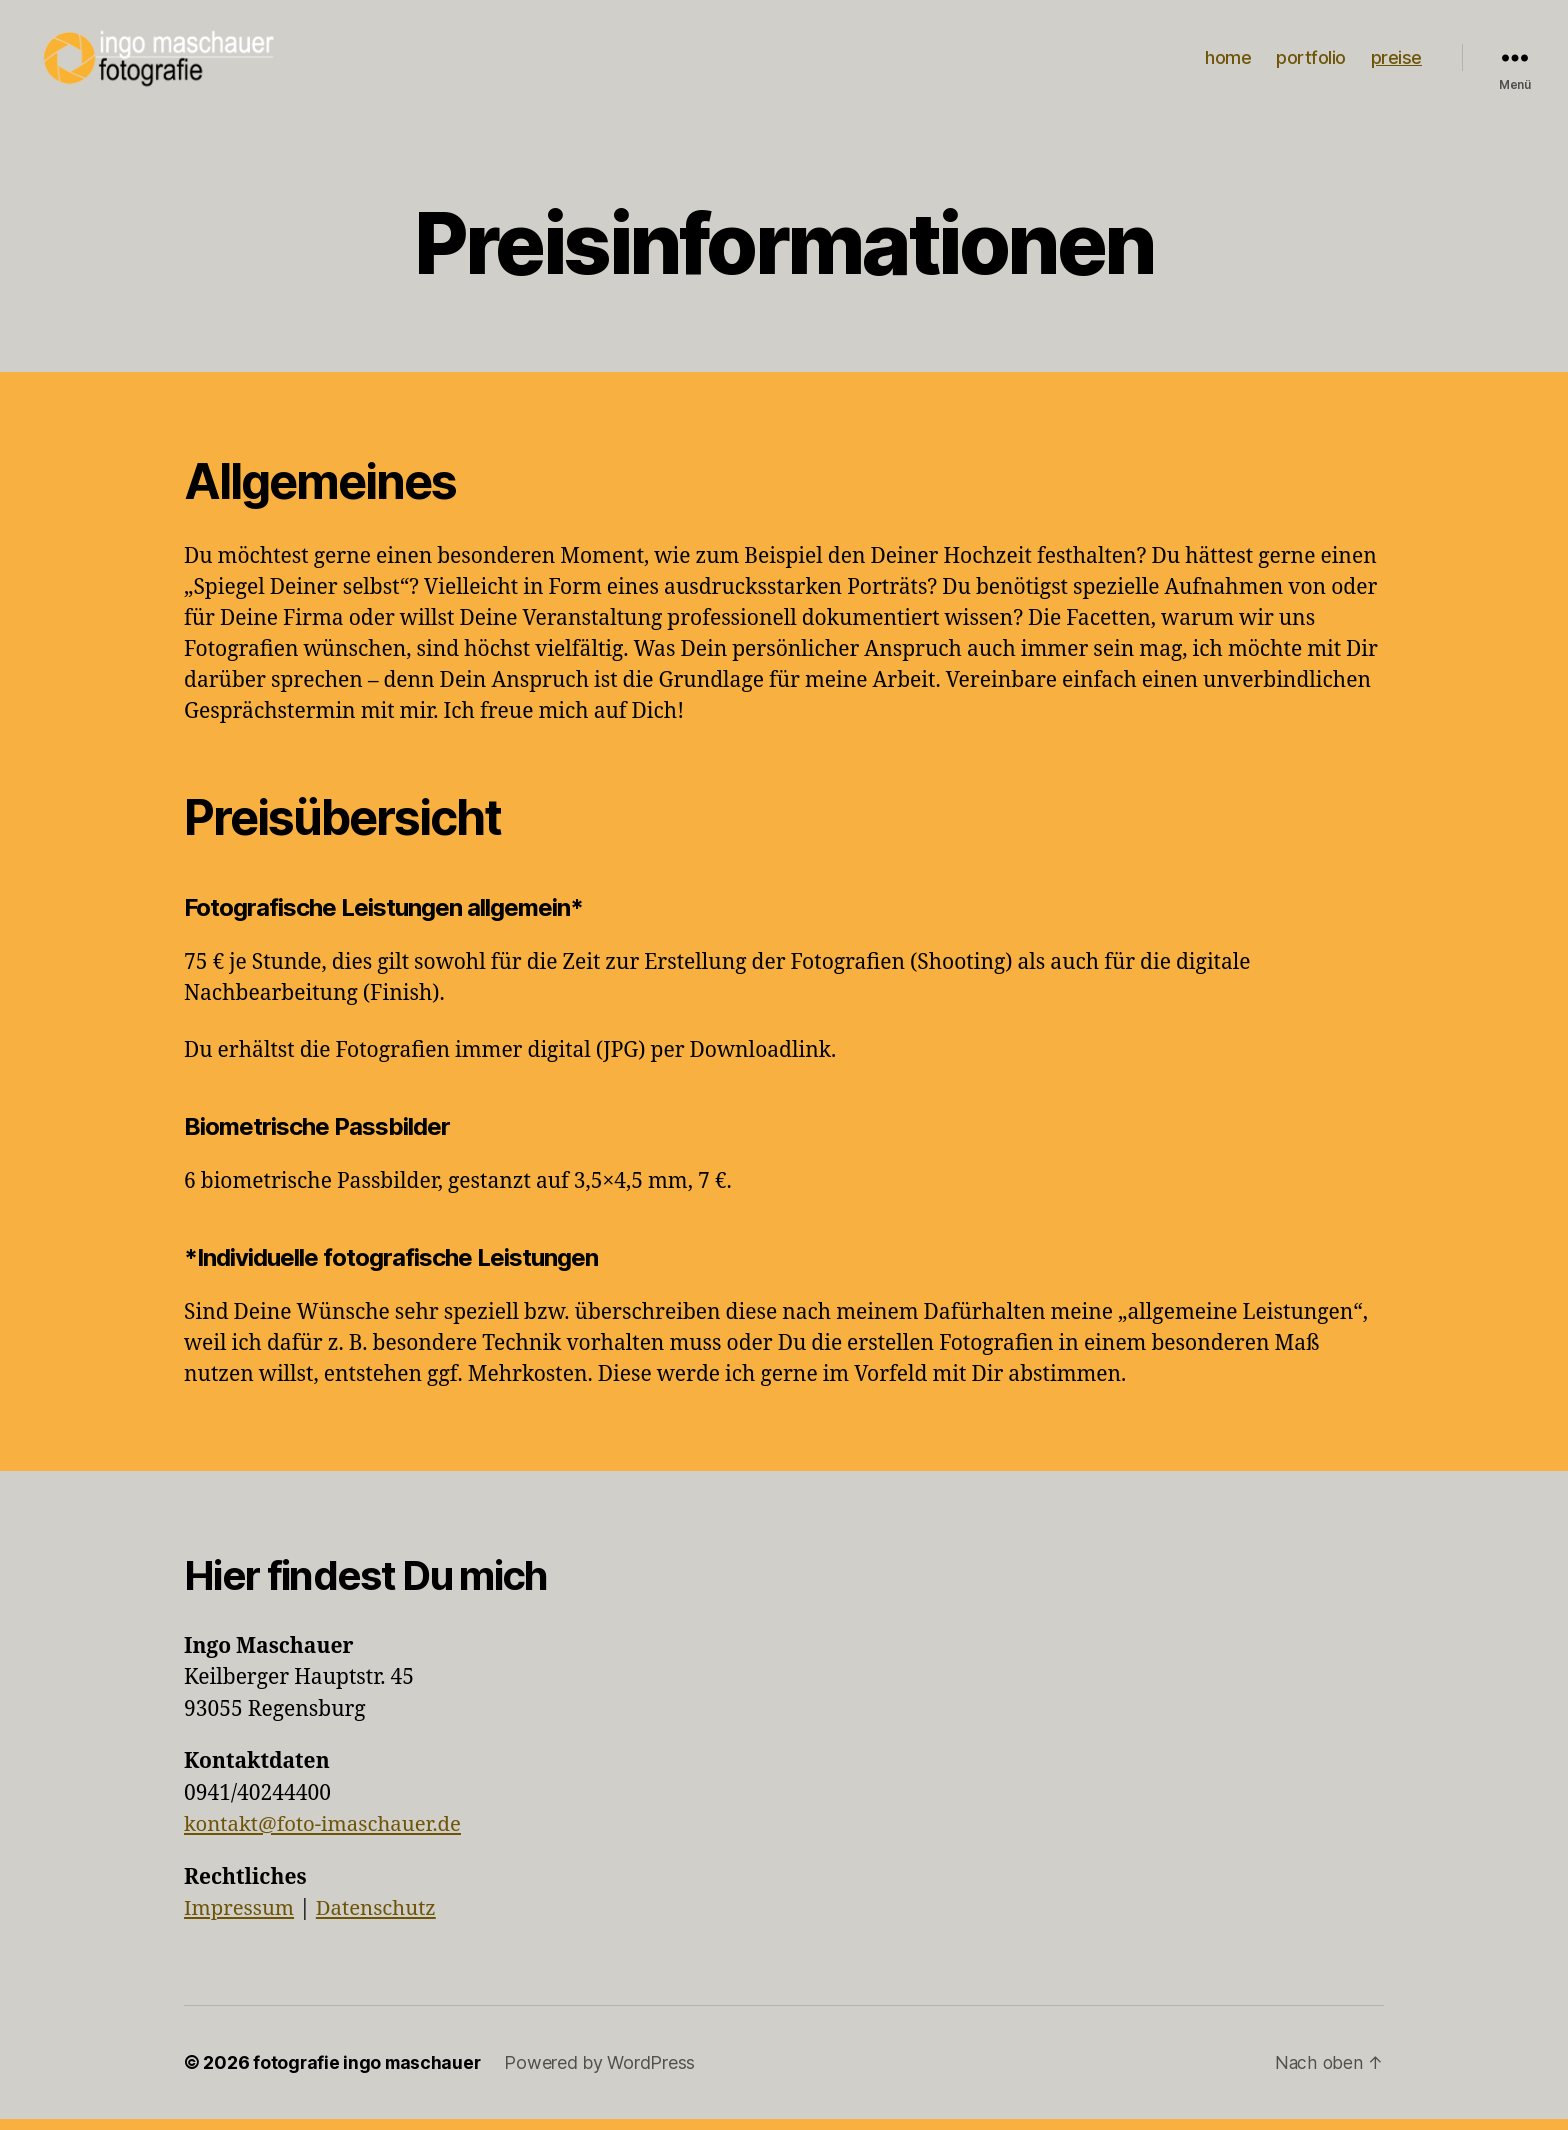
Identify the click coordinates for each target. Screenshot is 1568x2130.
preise (1396, 63)
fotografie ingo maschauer (368, 2073)
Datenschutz (381, 1919)
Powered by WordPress (603, 2073)
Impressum (241, 1919)
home (1228, 63)
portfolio (1311, 63)
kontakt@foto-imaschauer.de (327, 1835)
